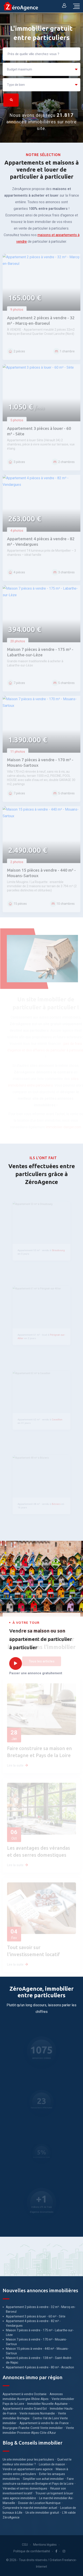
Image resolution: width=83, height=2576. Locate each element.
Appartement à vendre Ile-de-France (44, 2423)
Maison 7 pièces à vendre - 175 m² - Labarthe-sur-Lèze (40, 2332)
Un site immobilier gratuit (42, 2512)
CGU (25, 2544)
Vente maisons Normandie (37, 2413)
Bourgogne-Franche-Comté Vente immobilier (33, 2428)
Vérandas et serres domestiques (25, 2488)
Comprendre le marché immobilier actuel (30, 2508)
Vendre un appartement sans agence (28, 2469)
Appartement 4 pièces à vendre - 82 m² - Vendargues (33, 2323)
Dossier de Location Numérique (39, 2503)
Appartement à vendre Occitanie (25, 2394)
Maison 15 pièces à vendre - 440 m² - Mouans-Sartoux (37, 2351)
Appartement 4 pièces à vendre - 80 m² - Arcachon (40, 2367)
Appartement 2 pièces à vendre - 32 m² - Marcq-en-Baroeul (41, 2309)
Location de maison (52, 2464)
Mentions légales (45, 2544)
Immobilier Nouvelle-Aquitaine (47, 2403)
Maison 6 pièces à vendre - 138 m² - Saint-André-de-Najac (39, 2360)
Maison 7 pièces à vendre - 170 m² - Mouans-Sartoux (36, 2342)
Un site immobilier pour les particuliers (28, 2459)
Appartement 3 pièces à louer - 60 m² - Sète (35, 2316)
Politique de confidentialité (31, 2551)
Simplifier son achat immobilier (43, 2479)
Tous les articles (41, 1661)
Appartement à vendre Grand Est (25, 2408)
